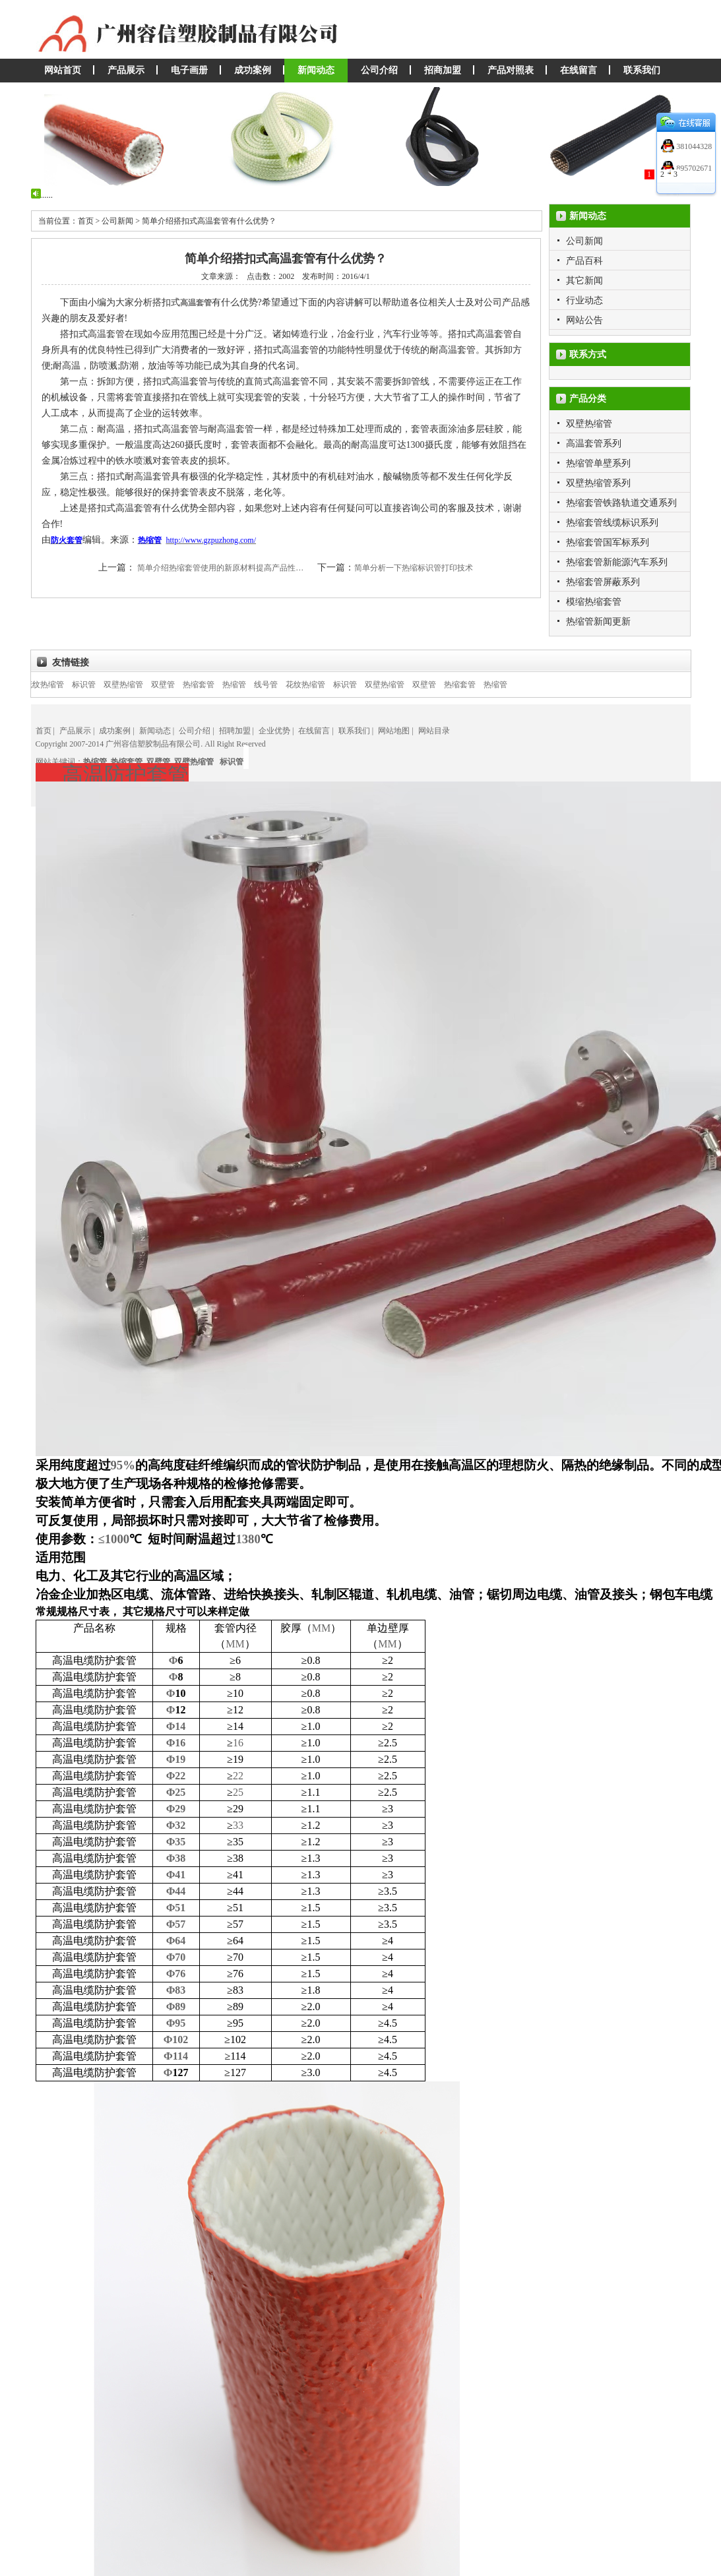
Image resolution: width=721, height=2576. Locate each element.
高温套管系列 (593, 443)
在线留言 (578, 70)
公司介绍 (379, 70)
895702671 (693, 168)
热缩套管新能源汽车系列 (617, 562)
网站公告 (584, 320)
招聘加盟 (235, 730)
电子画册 (189, 70)
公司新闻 (584, 241)
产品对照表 (510, 70)
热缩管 (248, 684)
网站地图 (394, 730)
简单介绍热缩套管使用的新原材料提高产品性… (220, 567)
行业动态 (584, 300)
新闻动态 (316, 70)
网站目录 (434, 730)
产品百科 (584, 261)
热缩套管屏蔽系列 (603, 582)
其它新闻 (584, 281)
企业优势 (274, 730)
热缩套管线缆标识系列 (612, 523)
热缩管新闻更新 (598, 622)
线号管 (280, 684)
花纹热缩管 (58, 684)
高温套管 (196, 302)
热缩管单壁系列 (598, 463)
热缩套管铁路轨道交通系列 (621, 503)
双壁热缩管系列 (598, 483)
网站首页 (62, 70)
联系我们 (641, 70)
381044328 (693, 146)
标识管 (98, 684)
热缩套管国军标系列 (607, 542)
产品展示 (126, 70)
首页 (43, 730)
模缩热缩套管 (593, 602)
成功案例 (252, 70)
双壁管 (177, 684)
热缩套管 (212, 684)
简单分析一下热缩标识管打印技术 (413, 567)
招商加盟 (442, 70)
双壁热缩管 (589, 424)
